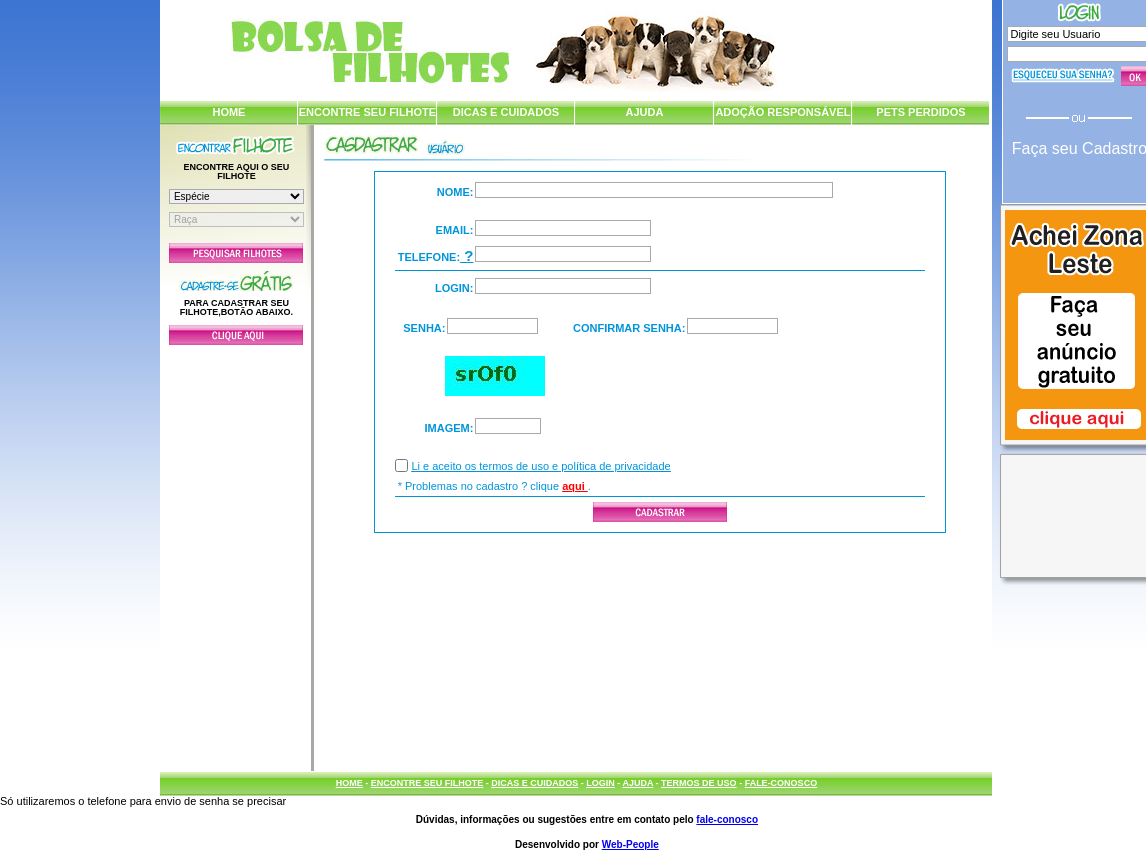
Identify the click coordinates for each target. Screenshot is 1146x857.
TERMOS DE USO (699, 783)
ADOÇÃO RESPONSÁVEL (782, 112)
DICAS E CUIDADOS (506, 112)
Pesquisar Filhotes (236, 253)
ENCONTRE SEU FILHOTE (368, 112)
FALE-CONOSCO (781, 783)
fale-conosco (727, 819)
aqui (575, 486)
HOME (228, 112)
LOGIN (600, 783)
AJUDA (644, 112)
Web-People (630, 844)
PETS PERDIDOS (920, 112)
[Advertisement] (236, 553)
